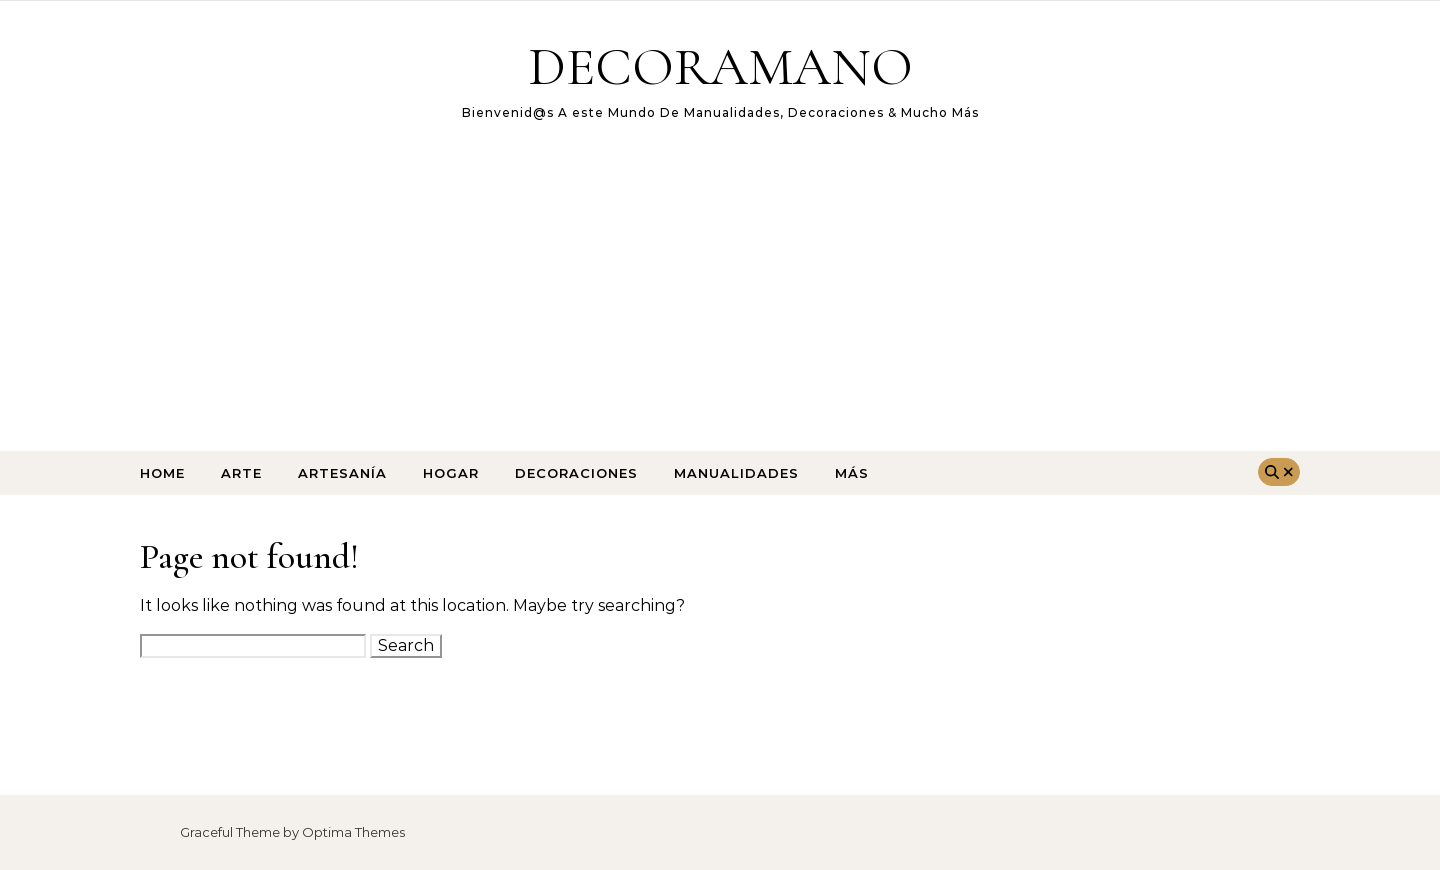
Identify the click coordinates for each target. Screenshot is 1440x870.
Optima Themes (353, 832)
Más (852, 473)
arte (241, 473)
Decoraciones (576, 473)
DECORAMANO (720, 66)
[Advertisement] (720, 301)
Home (162, 473)
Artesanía (342, 473)
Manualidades (736, 473)
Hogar (451, 473)
